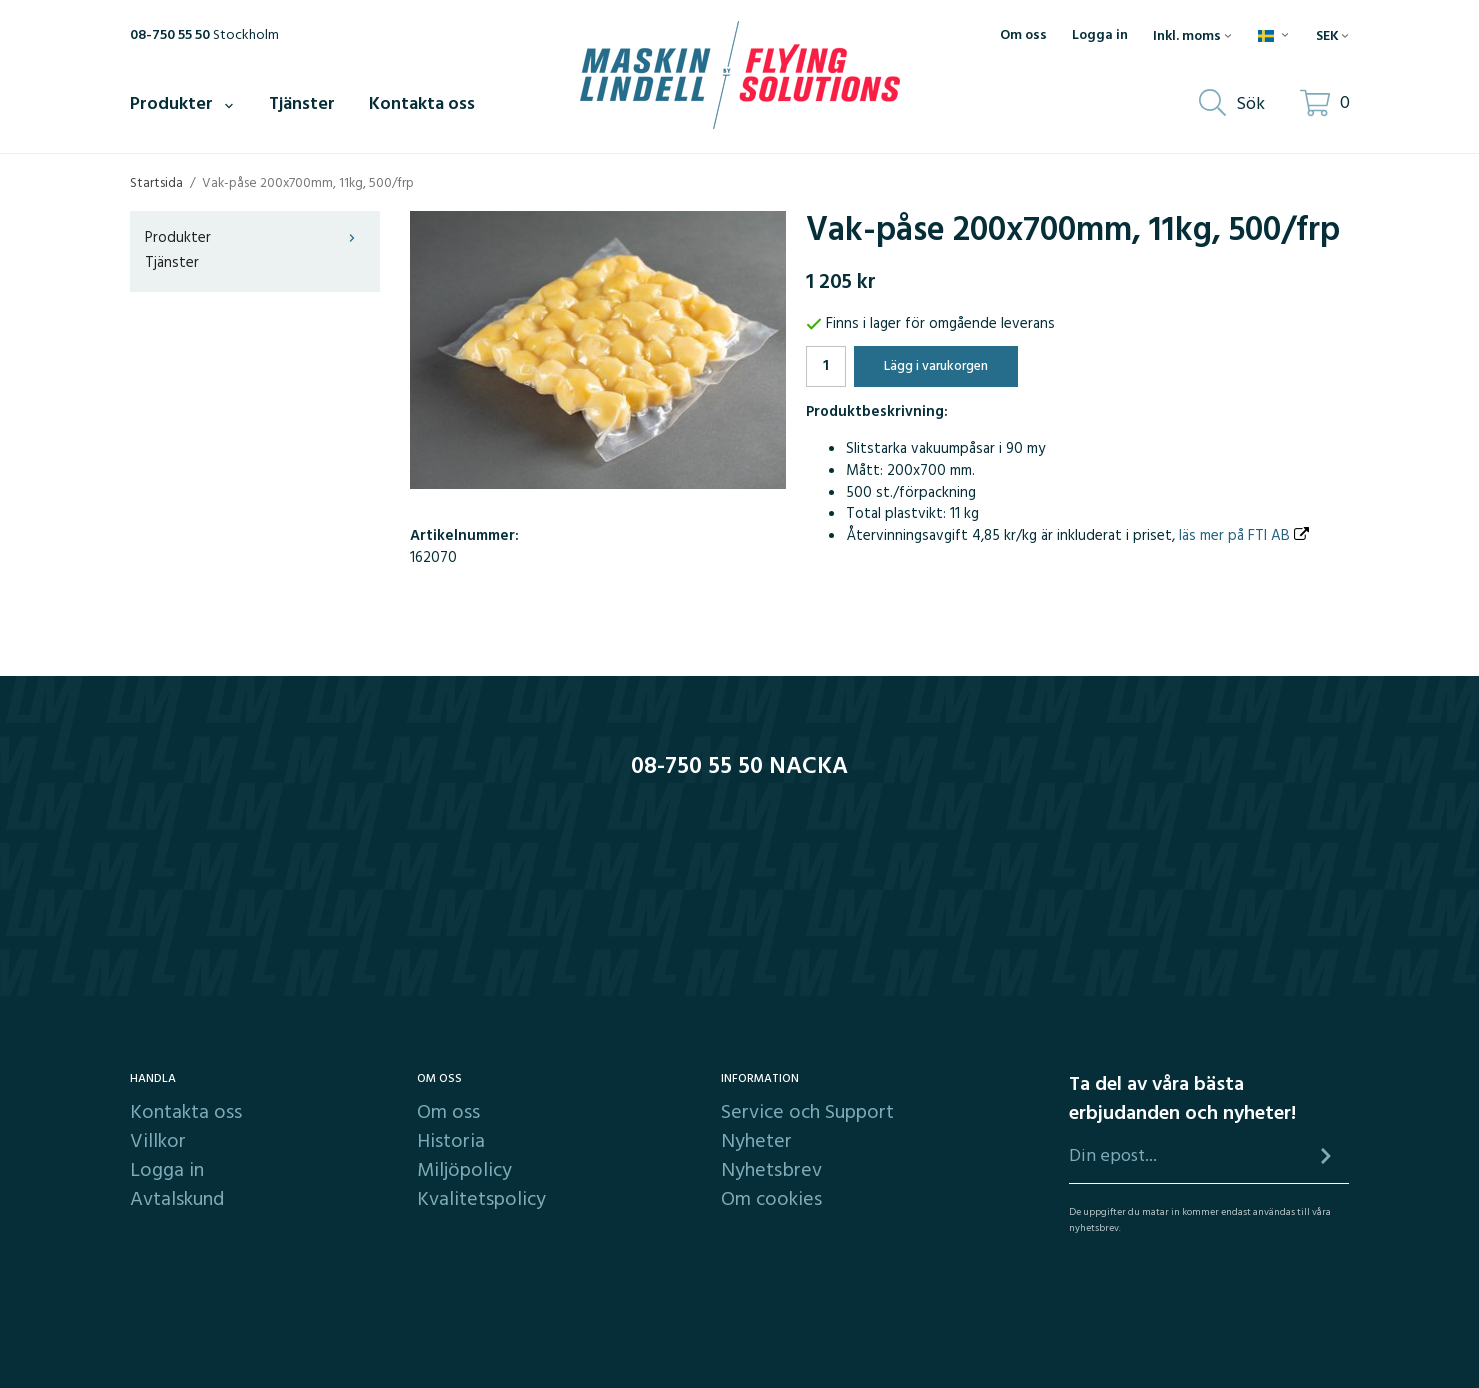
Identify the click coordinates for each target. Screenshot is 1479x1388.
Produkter (182, 104)
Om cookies (771, 1200)
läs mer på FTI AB (1244, 536)
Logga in (1100, 36)
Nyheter (756, 1142)
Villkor (158, 1142)
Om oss (1023, 36)
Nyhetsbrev (771, 1171)
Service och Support (807, 1113)
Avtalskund (177, 1200)
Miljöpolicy (464, 1171)
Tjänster (302, 104)
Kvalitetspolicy (481, 1200)
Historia (451, 1142)
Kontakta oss (422, 104)
